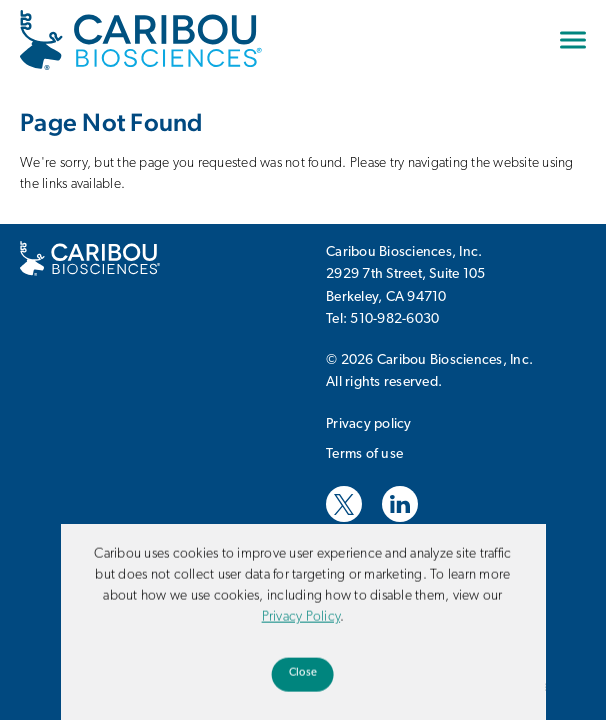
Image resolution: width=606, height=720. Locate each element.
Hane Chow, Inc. (481, 561)
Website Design (374, 561)
